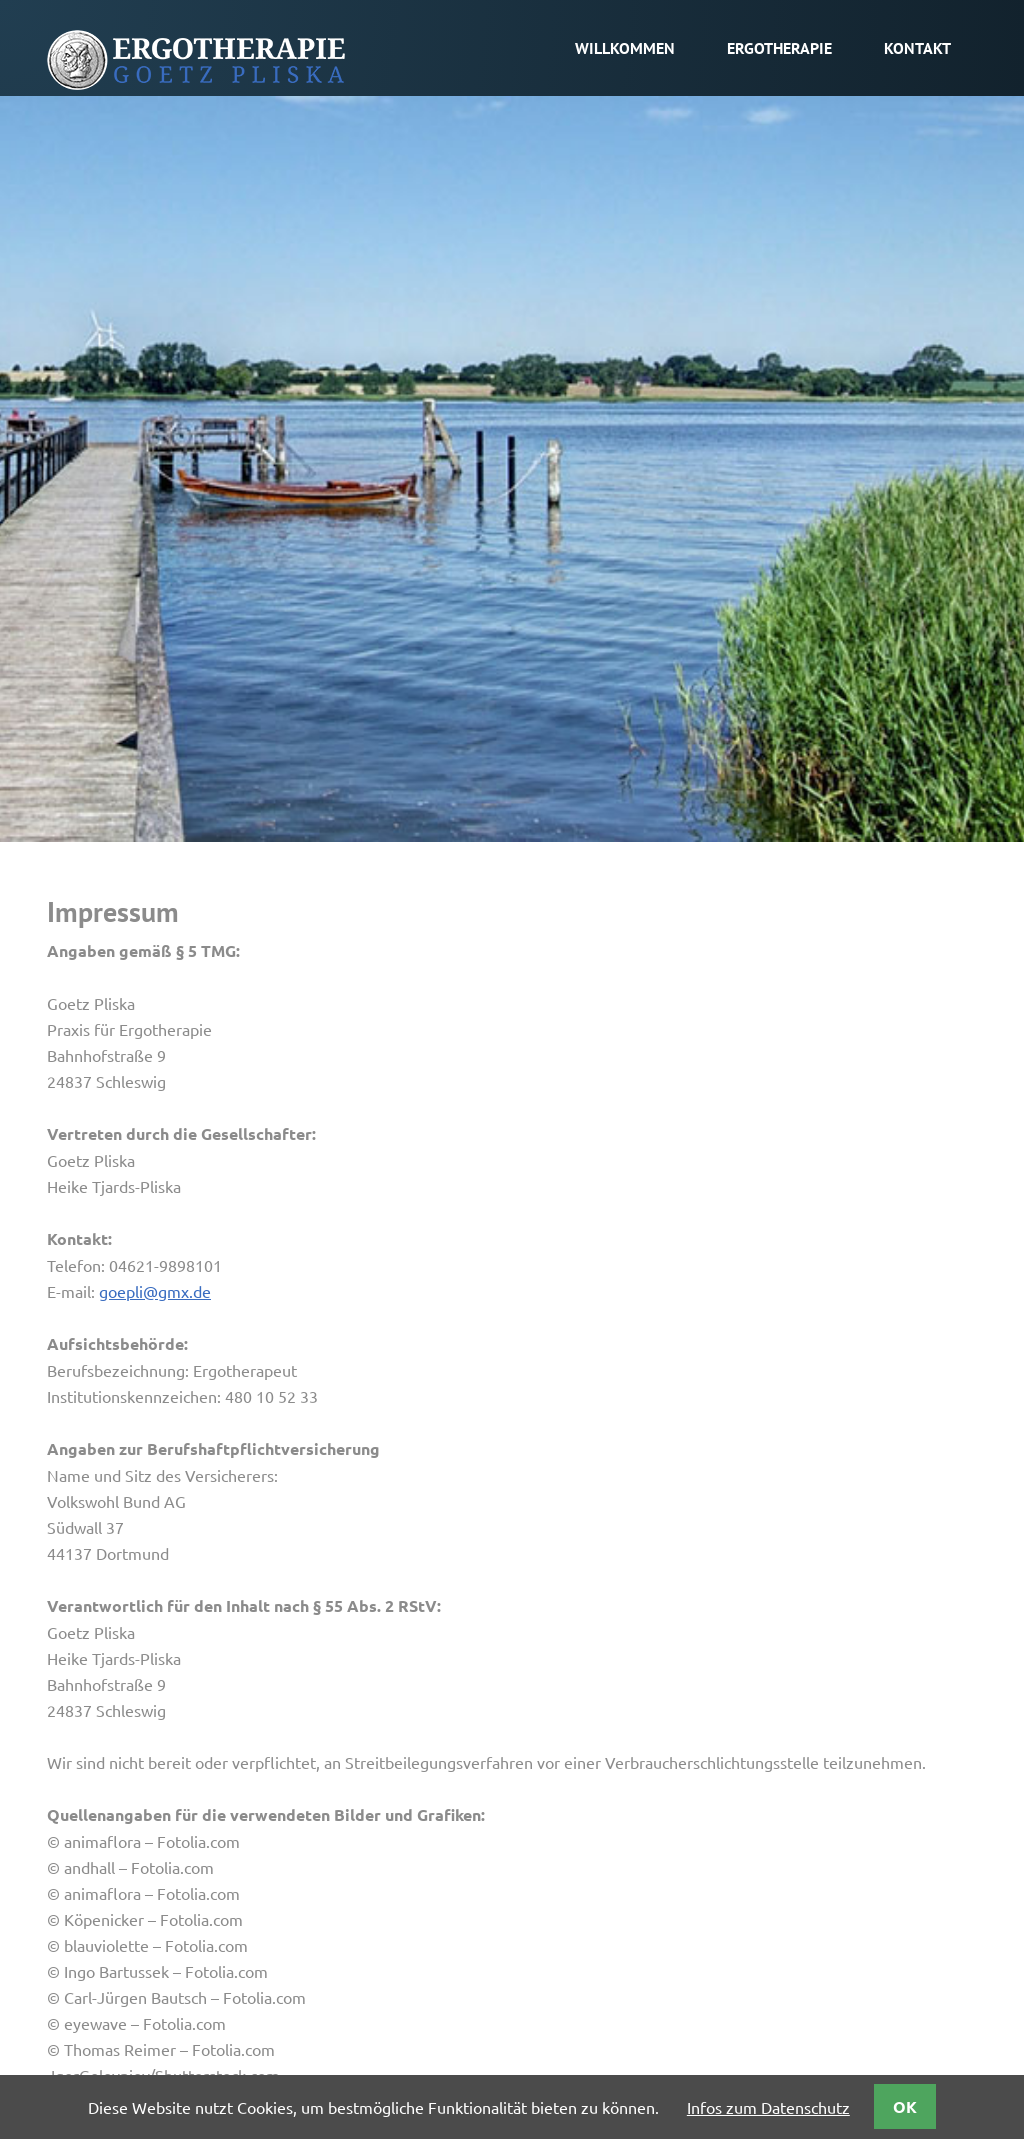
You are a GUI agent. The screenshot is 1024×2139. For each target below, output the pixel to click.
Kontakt (917, 48)
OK (905, 2106)
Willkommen (625, 48)
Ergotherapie (779, 48)
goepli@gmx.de (155, 1291)
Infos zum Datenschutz (768, 2107)
